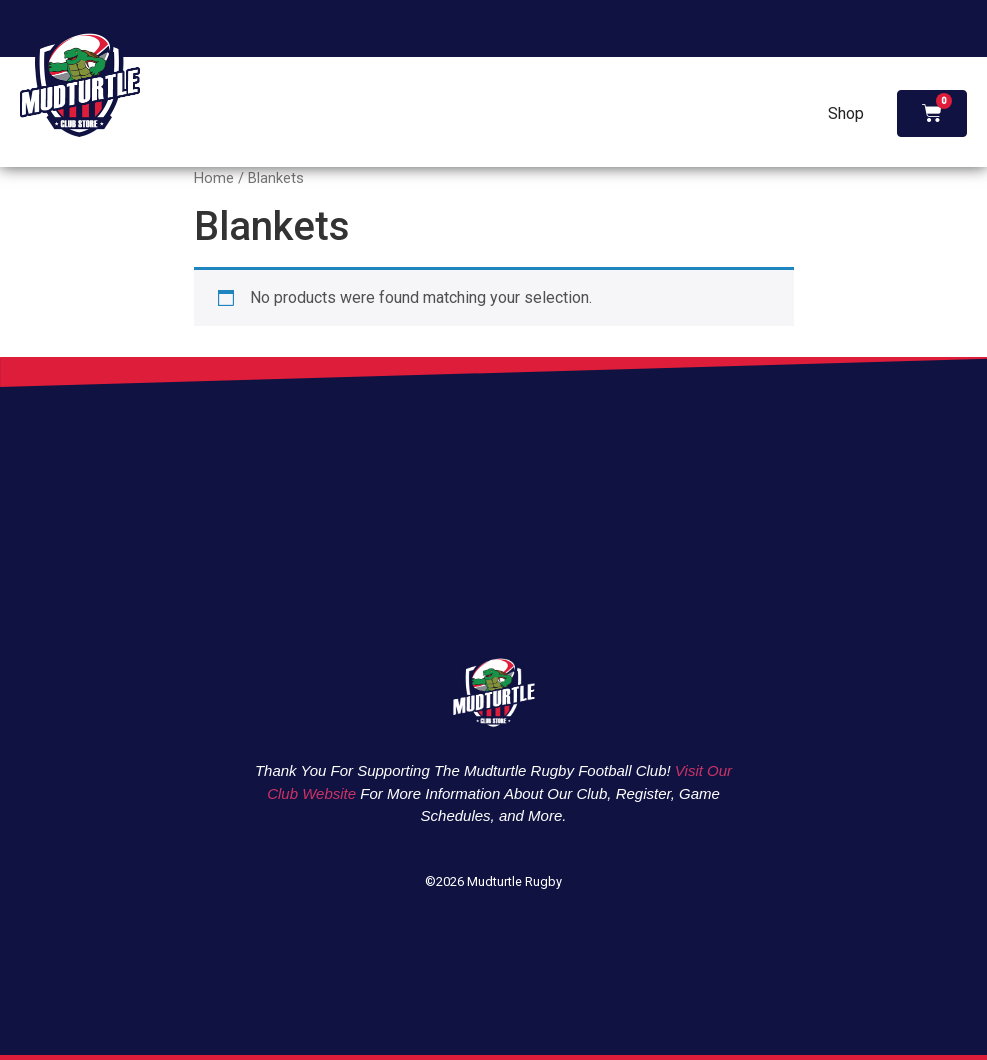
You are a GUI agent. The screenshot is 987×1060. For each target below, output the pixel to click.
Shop (846, 113)
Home (214, 178)
